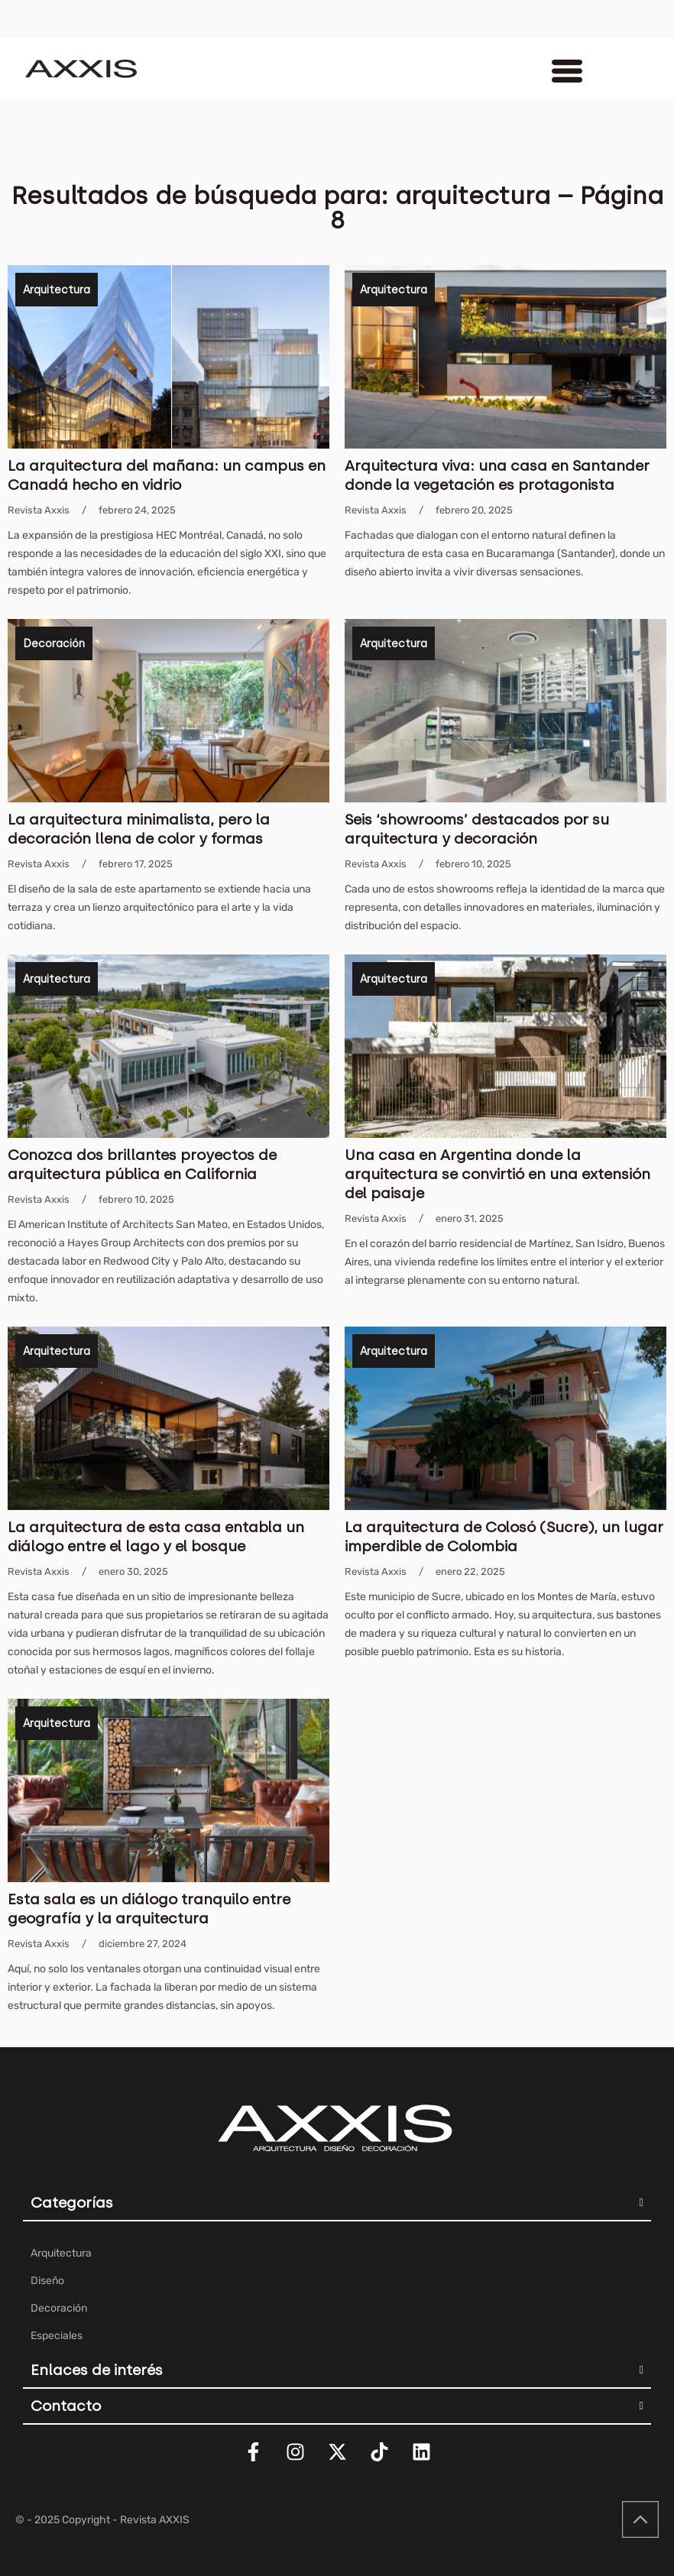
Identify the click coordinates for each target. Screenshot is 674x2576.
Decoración (54, 643)
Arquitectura (56, 290)
